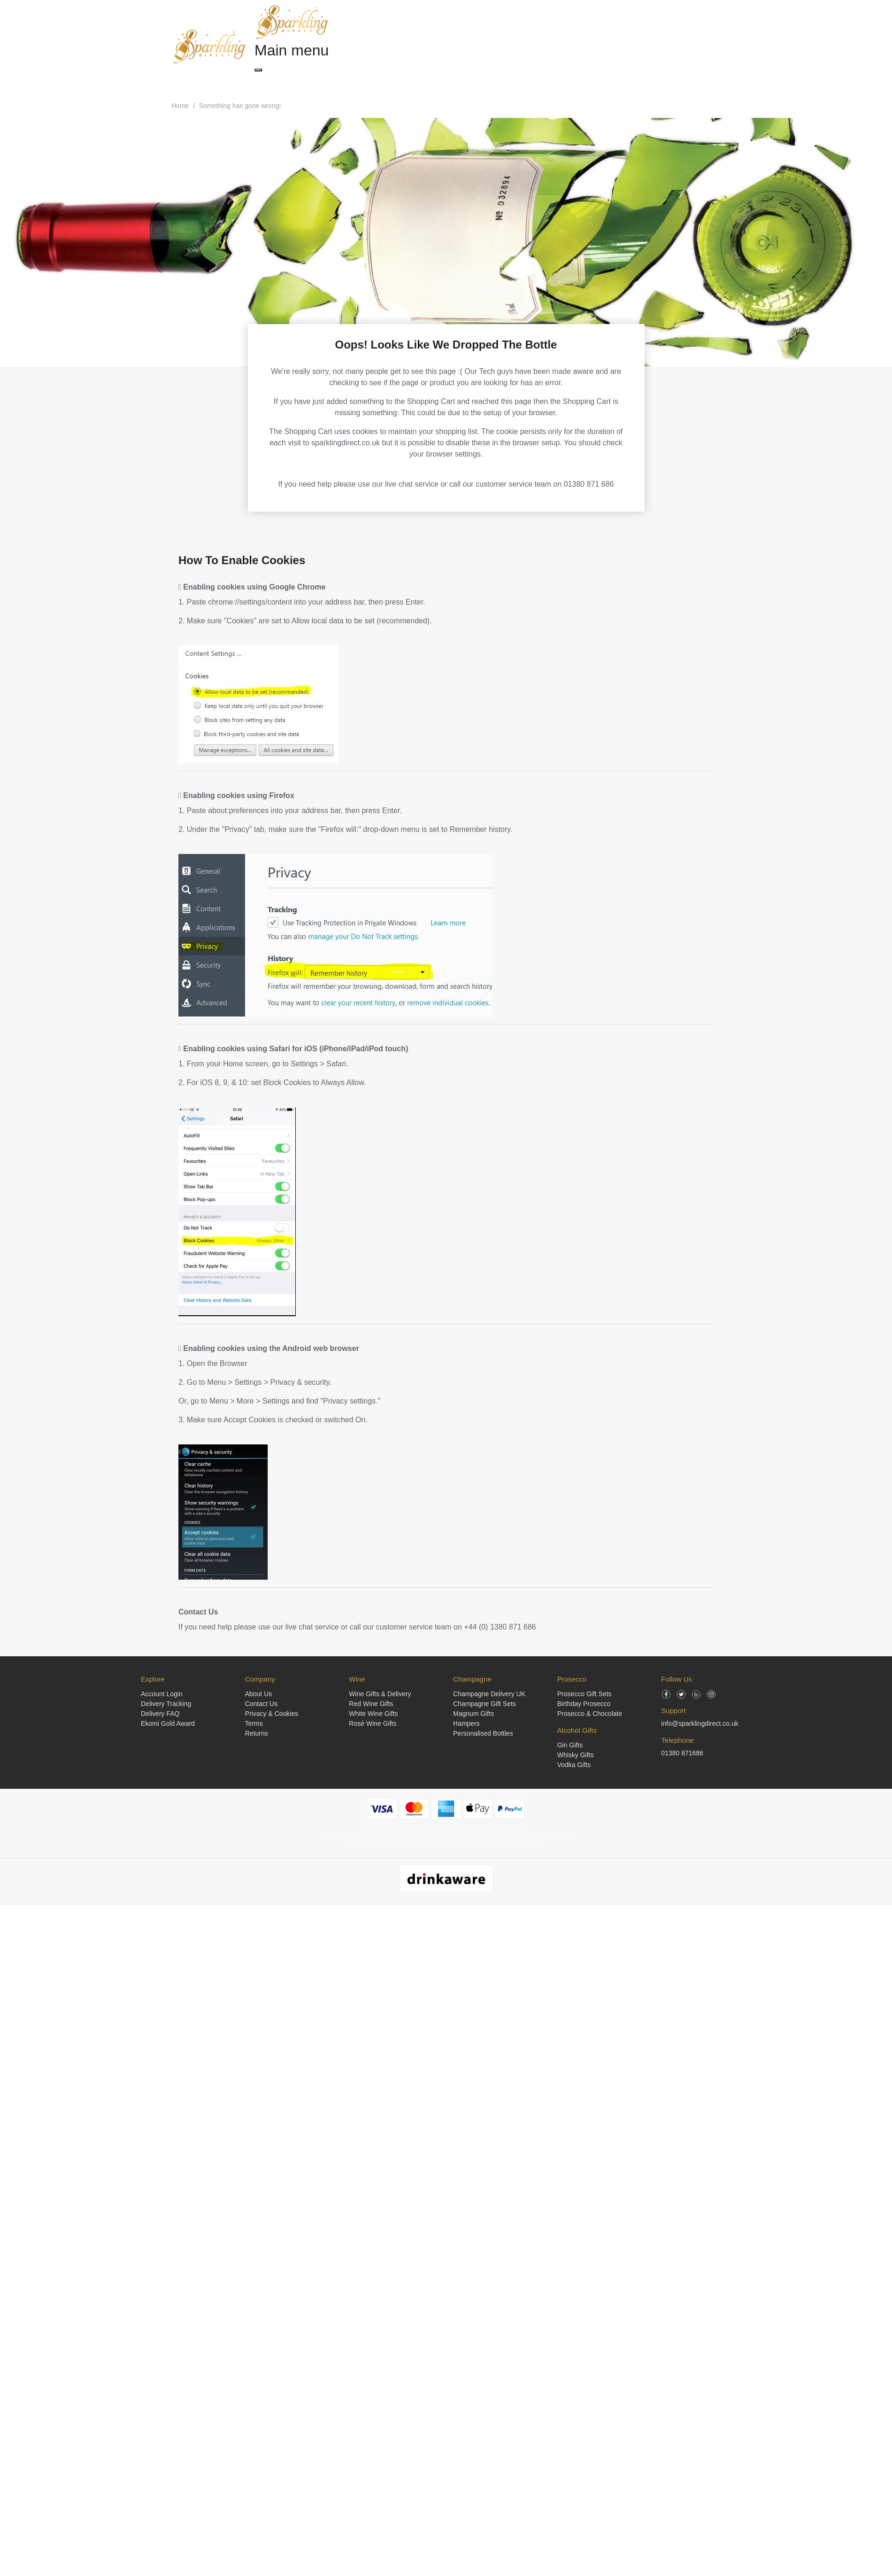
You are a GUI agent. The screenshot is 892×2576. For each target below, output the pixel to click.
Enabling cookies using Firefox (236, 795)
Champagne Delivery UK (489, 1694)
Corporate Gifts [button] (547, 81)
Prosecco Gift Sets (584, 1694)
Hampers (466, 1723)
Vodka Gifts (574, 1765)
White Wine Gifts (373, 1713)
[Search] (609, 47)
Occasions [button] (494, 81)
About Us (258, 1694)
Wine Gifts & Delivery (380, 1694)
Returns (256, 1733)
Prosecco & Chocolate (590, 1713)
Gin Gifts (570, 1745)
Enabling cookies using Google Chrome (251, 587)
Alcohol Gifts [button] (446, 81)
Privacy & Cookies (272, 1713)
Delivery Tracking (166, 1703)
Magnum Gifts (473, 1713)
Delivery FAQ (160, 1713)
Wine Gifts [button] (340, 81)
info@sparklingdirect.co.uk (699, 1723)
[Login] (645, 47)
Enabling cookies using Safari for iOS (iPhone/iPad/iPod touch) (293, 1049)
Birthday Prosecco (584, 1703)
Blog (589, 81)
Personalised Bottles (483, 1733)
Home (180, 105)
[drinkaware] (446, 1877)
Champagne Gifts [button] (284, 81)
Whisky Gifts (575, 1755)
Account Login (162, 1694)
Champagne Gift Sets (484, 1703)
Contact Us (198, 1612)
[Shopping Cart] (627, 47)
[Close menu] (258, 70)
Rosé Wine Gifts (372, 1723)
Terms (254, 1723)
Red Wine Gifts (371, 1703)
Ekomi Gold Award (168, 1723)
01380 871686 (682, 1753)
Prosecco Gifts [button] (391, 81)
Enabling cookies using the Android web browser (268, 1348)
